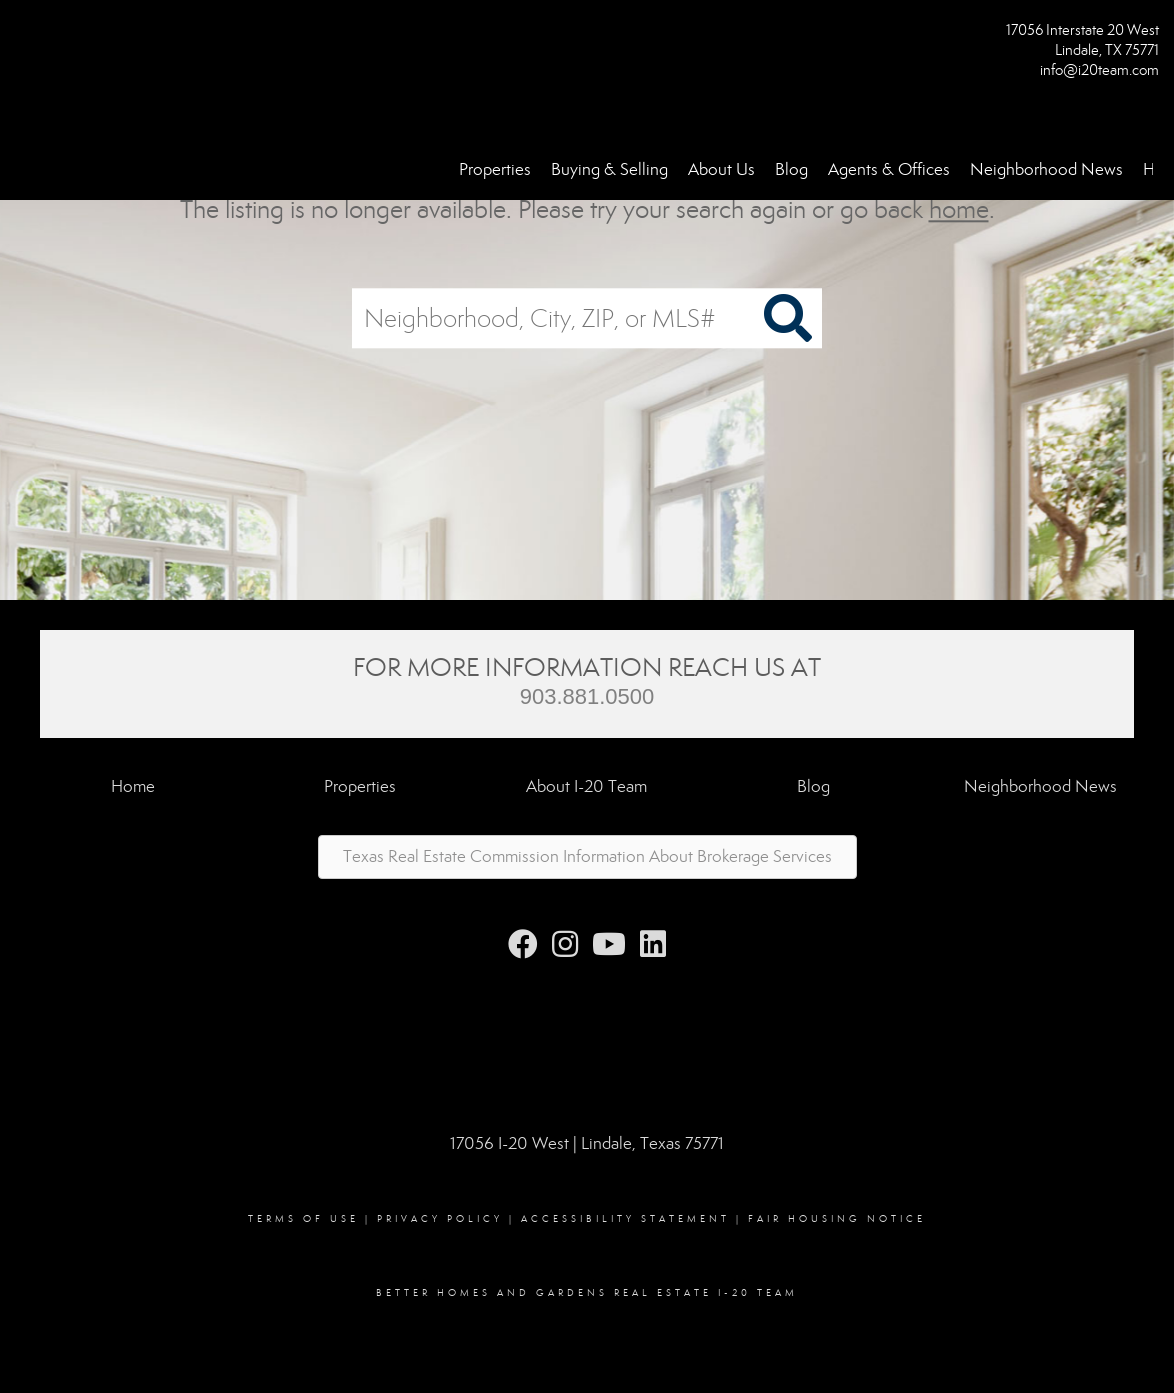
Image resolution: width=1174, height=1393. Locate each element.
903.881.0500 (587, 696)
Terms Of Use (303, 1219)
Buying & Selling (609, 169)
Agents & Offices (889, 169)
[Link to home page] (20, 36)
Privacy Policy (440, 1219)
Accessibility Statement (625, 1219)
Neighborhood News (1046, 169)
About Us (721, 169)
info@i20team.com (1099, 70)
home (959, 209)
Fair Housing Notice (837, 1219)
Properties (495, 169)
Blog (791, 169)
